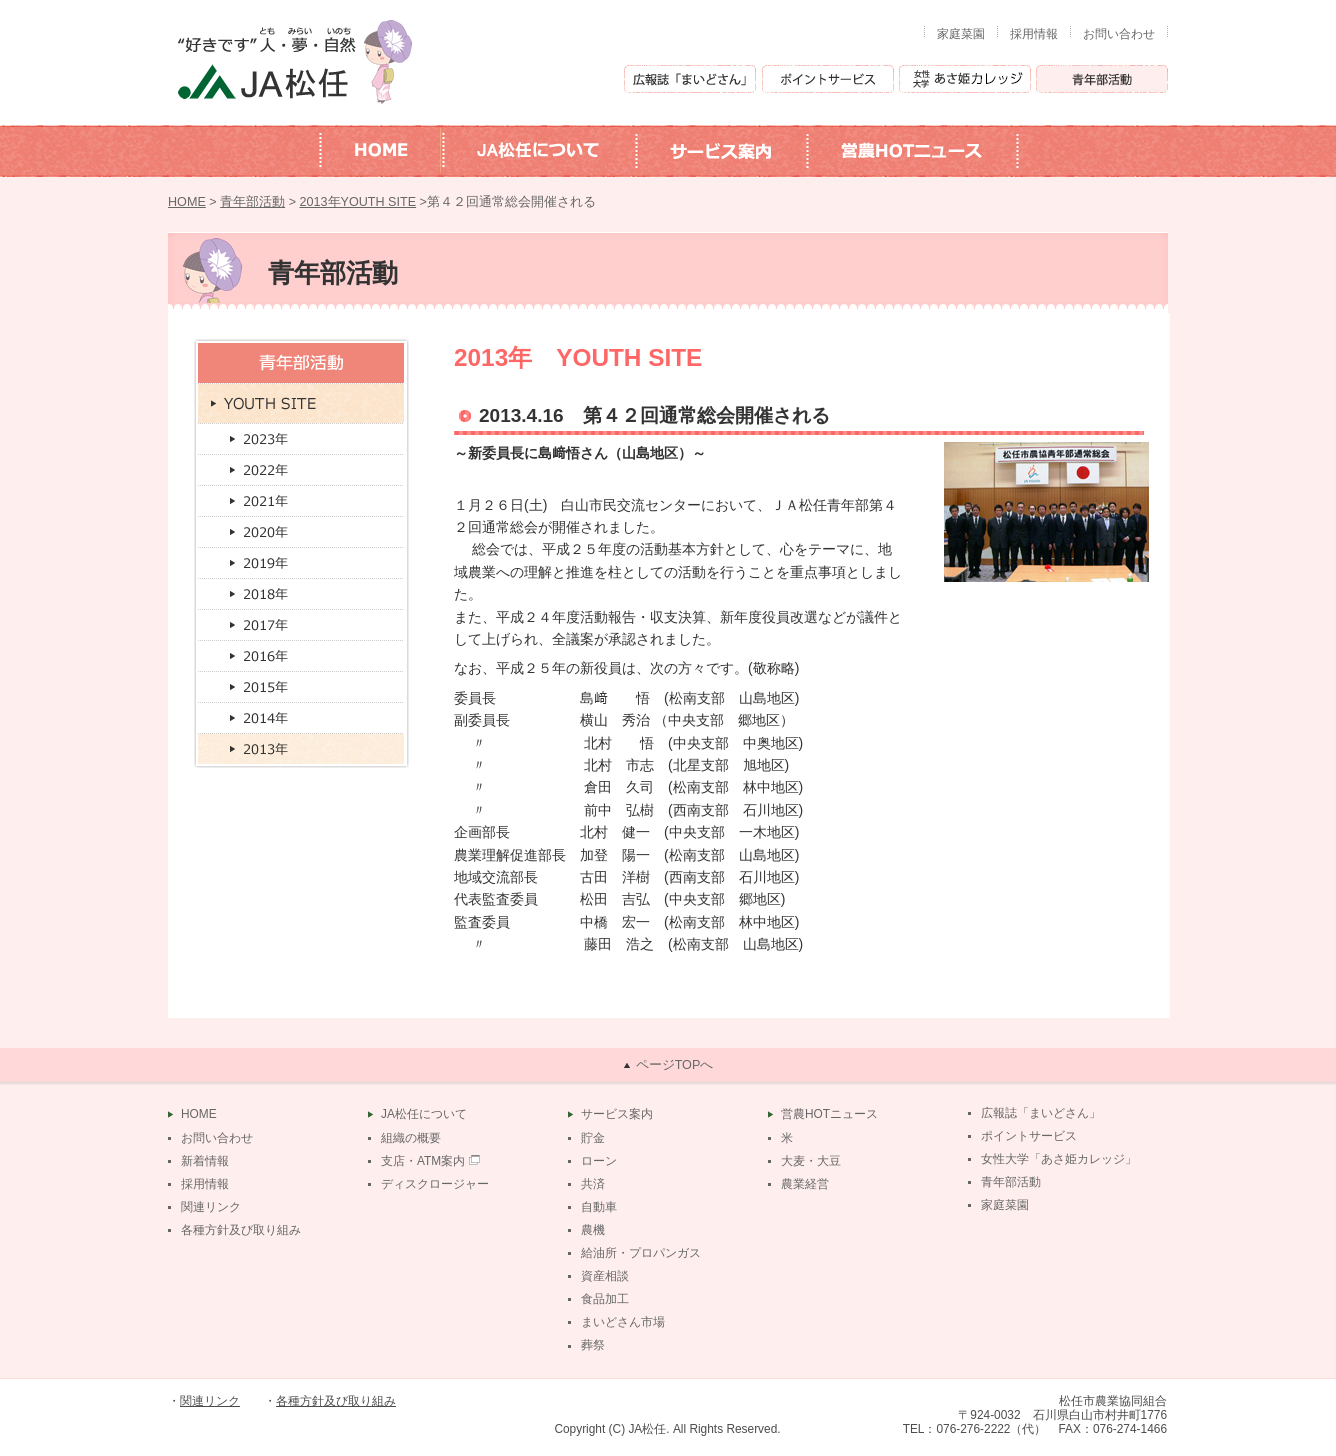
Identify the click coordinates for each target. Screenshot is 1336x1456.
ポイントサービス (1029, 1136)
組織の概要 (411, 1138)
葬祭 (593, 1345)
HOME (187, 202)
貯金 (593, 1138)
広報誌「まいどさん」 (1041, 1113)
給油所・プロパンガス (641, 1253)
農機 (593, 1230)
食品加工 (605, 1299)
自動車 (599, 1207)
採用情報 (1034, 34)
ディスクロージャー (435, 1184)
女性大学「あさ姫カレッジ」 (1059, 1159)
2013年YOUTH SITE (358, 202)
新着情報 (205, 1161)
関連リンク (211, 1207)
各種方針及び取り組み (241, 1230)
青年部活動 (252, 202)
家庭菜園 (961, 34)
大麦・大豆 (811, 1161)
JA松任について (424, 1114)
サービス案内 (617, 1114)
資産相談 (605, 1276)
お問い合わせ (1119, 34)
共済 (593, 1184)
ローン (599, 1161)
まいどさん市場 (623, 1322)
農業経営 (805, 1184)
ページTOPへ (675, 1065)
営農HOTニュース (829, 1114)
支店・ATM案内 (423, 1161)
